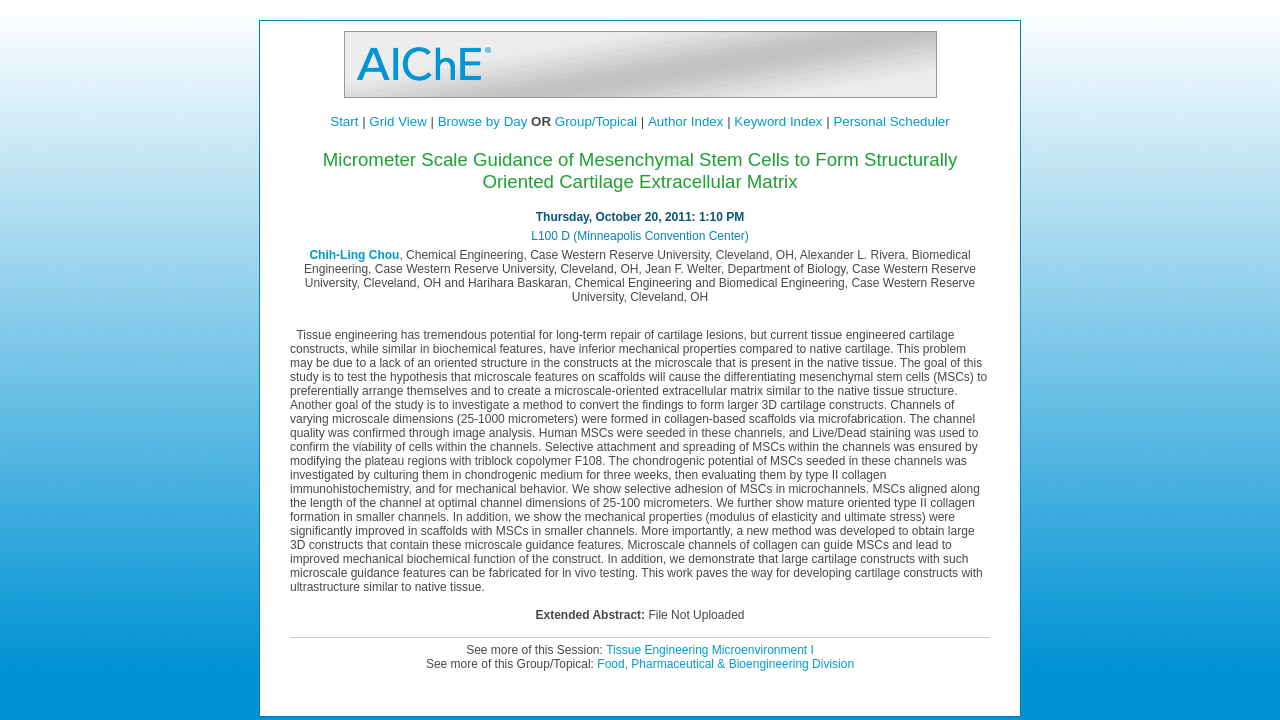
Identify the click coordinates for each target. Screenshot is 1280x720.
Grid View (398, 121)
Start (344, 121)
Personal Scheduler (891, 121)
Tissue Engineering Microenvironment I (710, 650)
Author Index (686, 121)
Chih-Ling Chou (354, 255)
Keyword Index (778, 121)
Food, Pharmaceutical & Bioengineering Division (725, 664)
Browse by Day (483, 121)
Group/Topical (596, 121)
